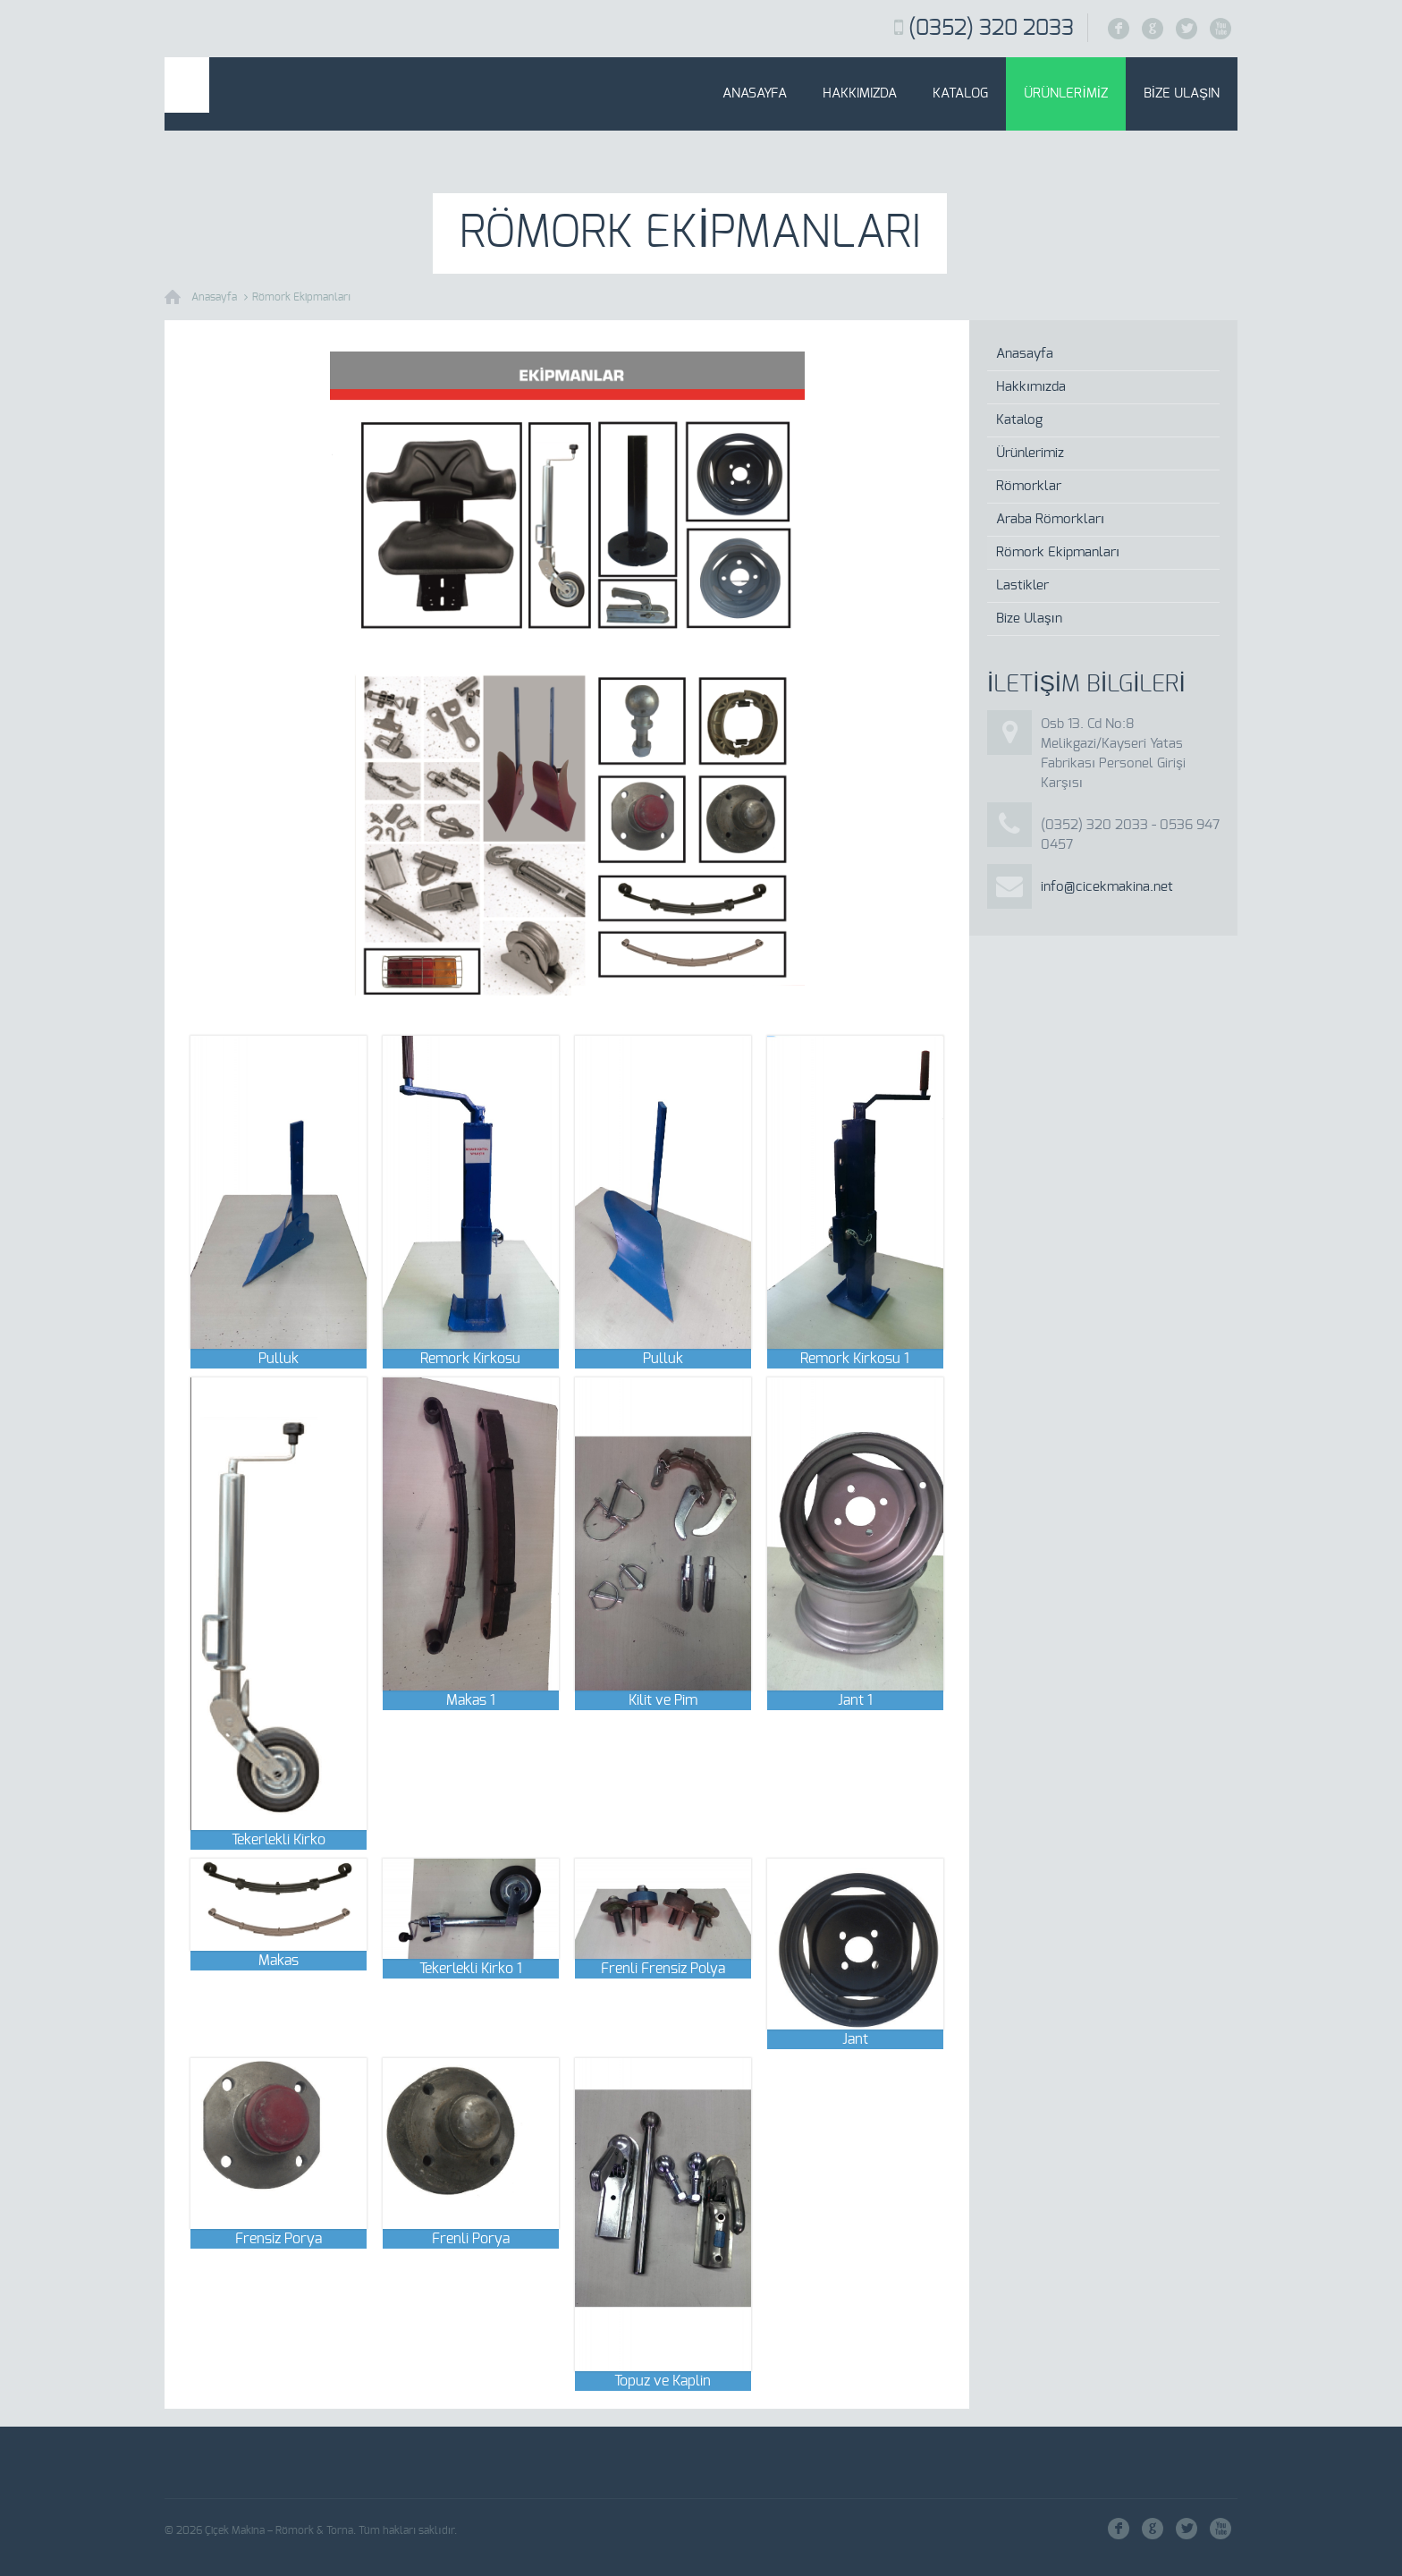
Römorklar (1028, 486)
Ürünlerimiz (1065, 93)
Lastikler (1022, 585)
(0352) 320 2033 (991, 28)
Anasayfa (754, 93)
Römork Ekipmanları (301, 297)
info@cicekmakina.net (1107, 887)
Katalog (960, 93)
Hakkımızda (860, 93)
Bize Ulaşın (1182, 93)
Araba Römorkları (1050, 519)
